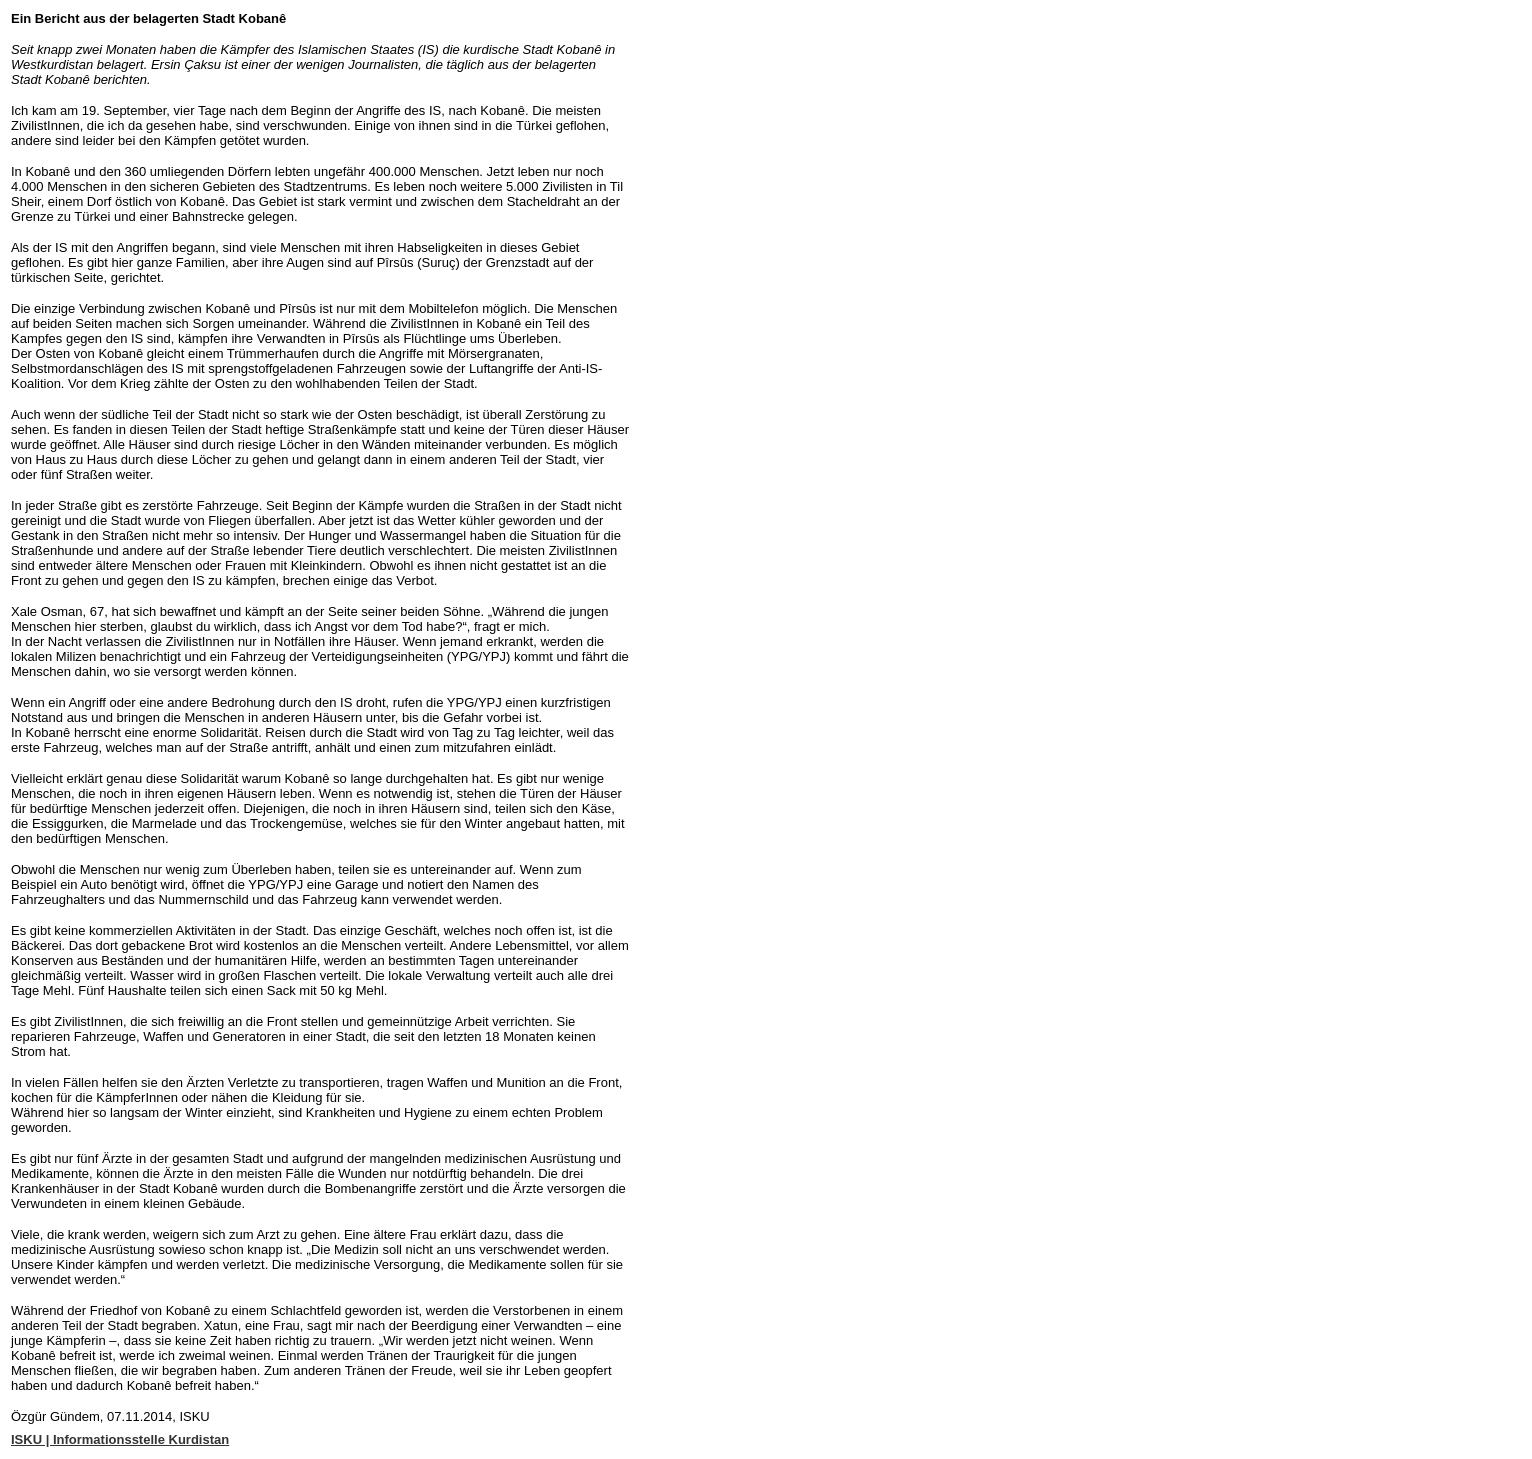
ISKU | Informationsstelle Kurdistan (120, 1439)
